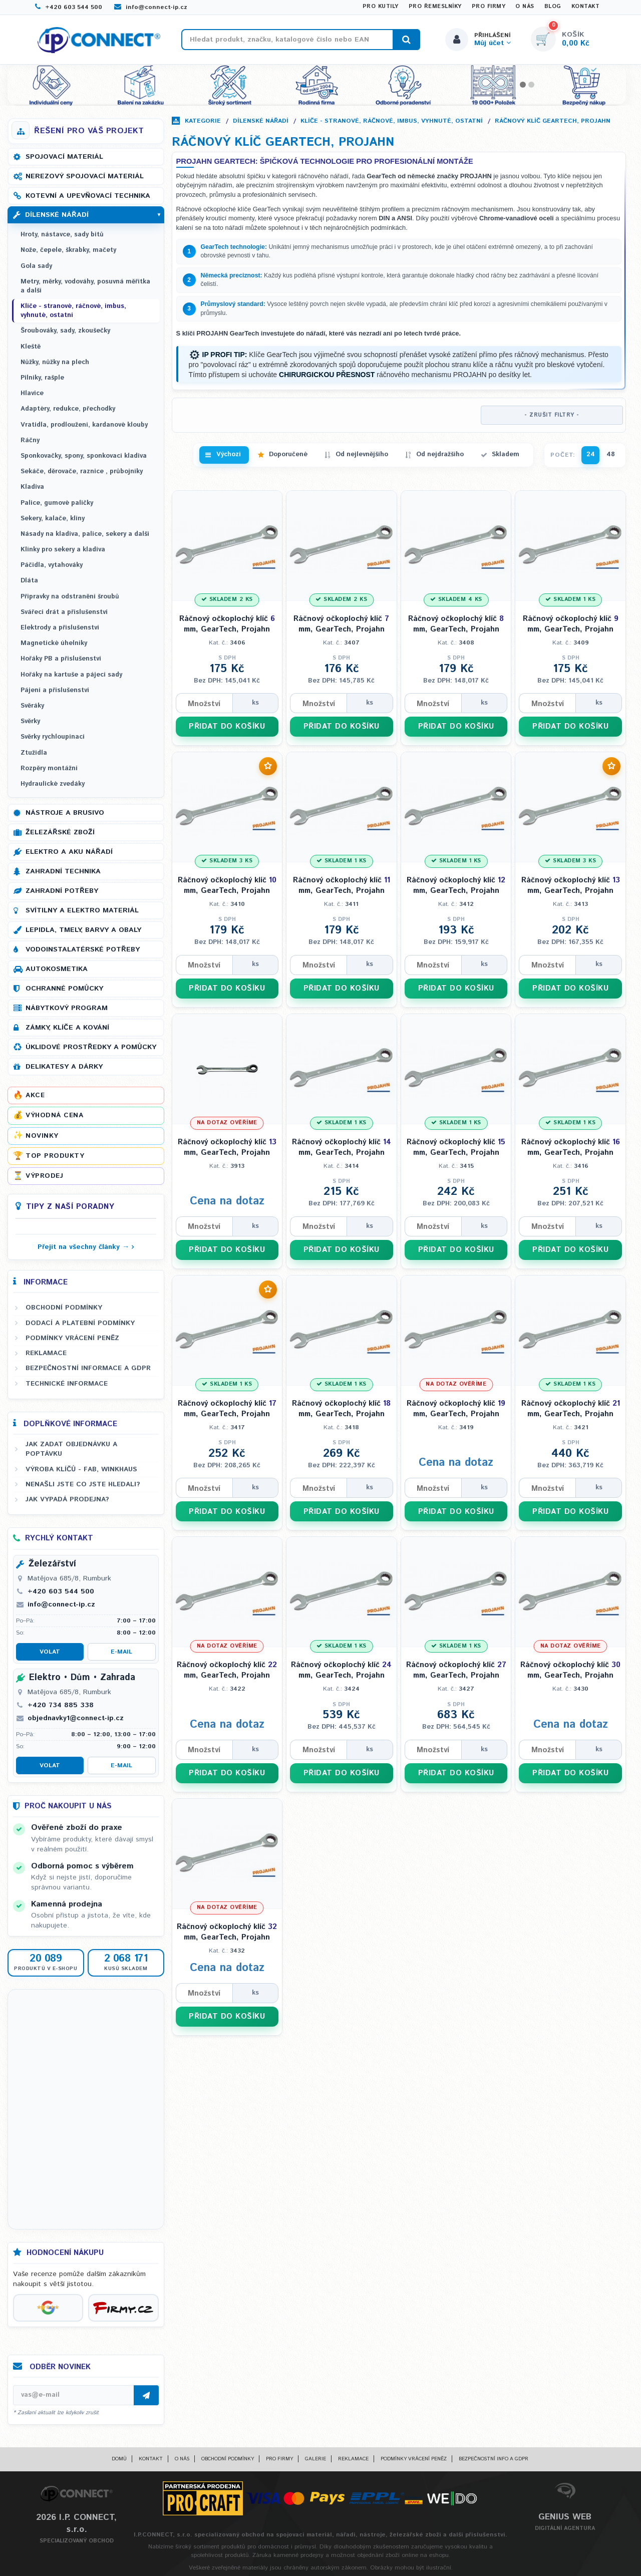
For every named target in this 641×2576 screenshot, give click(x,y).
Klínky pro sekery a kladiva (63, 549)
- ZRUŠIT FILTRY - (551, 415)
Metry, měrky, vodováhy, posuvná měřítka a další (85, 286)
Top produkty (55, 1156)
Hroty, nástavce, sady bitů (62, 234)
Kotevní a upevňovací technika (88, 196)
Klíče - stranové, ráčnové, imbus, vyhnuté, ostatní (391, 121)
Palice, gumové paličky (57, 503)
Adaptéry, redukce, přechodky (68, 409)
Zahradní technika (63, 871)
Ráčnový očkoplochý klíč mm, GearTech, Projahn (227, 623)
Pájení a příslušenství (55, 690)
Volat (50, 1652)
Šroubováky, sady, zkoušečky (65, 331)
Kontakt (585, 7)
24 (590, 454)
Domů (119, 2458)
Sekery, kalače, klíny (53, 518)
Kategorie (203, 121)
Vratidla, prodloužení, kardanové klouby (84, 425)
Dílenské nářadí (260, 121)
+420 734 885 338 (61, 1705)
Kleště (31, 347)
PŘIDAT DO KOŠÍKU (227, 726)
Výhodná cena (54, 1115)
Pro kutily (381, 7)
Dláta (29, 580)
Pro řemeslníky (435, 7)
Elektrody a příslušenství (60, 627)
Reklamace (46, 1353)
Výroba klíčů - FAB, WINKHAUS (81, 1469)
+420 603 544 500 (68, 7)
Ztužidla (34, 753)
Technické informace (67, 1384)
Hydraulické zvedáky (53, 784)
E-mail (121, 1652)
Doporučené (288, 454)
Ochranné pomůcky (64, 989)
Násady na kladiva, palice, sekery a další (85, 534)
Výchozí (228, 454)
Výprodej (44, 1176)
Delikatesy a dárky (64, 1067)
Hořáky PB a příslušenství (61, 659)
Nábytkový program (67, 1008)
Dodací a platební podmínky (80, 1323)
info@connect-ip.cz (150, 7)
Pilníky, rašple (42, 378)
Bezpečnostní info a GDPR (493, 2458)
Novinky (42, 1136)
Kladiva (32, 487)
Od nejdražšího (440, 454)
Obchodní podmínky (64, 1308)
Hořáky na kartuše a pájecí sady (71, 675)
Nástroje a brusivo (65, 813)
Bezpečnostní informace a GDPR (88, 1368)
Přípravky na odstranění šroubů (70, 596)
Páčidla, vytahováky (52, 565)
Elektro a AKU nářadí (69, 852)
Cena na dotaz (227, 1201)
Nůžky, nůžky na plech (55, 362)
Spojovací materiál (64, 157)
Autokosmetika (57, 969)
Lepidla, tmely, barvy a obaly (83, 930)
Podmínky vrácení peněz (72, 1338)
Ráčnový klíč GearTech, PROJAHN (552, 121)
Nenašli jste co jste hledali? (83, 1484)
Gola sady (36, 266)
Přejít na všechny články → (83, 1247)
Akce (35, 1095)
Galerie (315, 2458)
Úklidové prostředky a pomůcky (91, 1047)
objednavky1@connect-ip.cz (76, 1718)
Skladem (505, 454)
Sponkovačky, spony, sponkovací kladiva (84, 456)
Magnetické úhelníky (54, 643)
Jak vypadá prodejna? (67, 1499)
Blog (552, 7)
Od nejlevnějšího (362, 454)
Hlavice (32, 393)
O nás (524, 7)
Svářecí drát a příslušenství (64, 612)
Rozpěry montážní (49, 768)
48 (610, 454)
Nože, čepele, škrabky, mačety (68, 250)
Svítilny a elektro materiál (82, 910)
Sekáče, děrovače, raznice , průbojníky (82, 471)
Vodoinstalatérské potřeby (83, 949)
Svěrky (30, 721)
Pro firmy (489, 7)
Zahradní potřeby (62, 891)
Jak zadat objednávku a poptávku (71, 1449)
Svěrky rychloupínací (53, 737)
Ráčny (30, 440)
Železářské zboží (60, 832)
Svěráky (32, 706)
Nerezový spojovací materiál (85, 176)
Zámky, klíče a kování (67, 1028)
